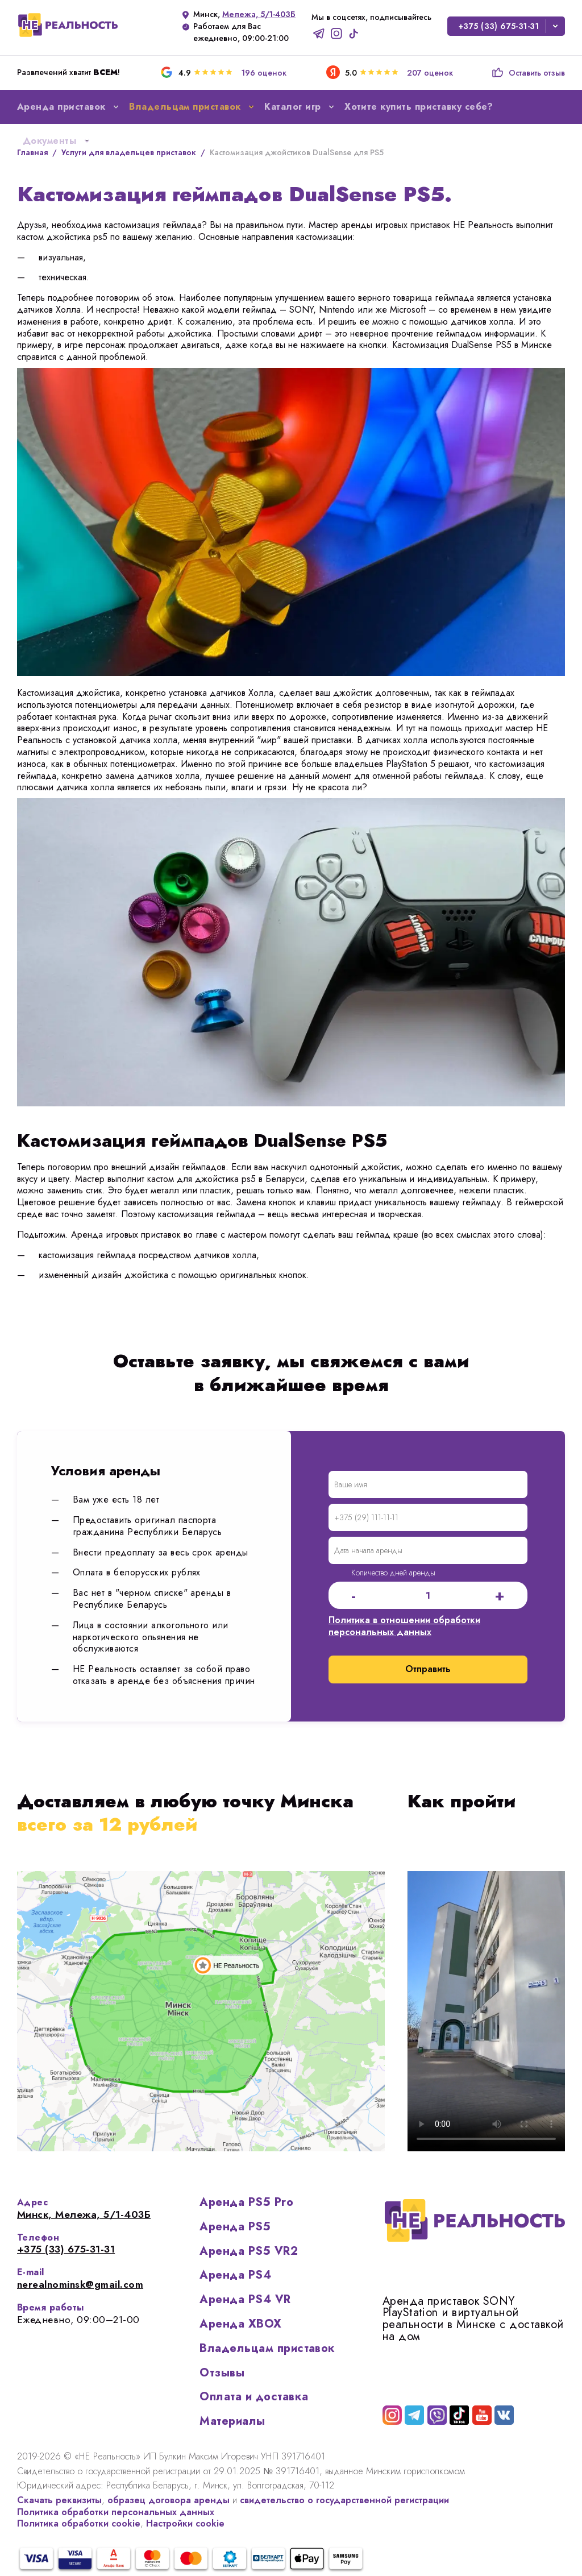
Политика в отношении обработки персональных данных (404, 1625)
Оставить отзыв (527, 73)
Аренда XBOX (240, 2324)
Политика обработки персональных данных (115, 2512)
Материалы (232, 2421)
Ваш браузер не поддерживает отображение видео (486, 2011)
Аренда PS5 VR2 (248, 2251)
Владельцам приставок (267, 2348)
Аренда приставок (68, 106)
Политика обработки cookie (78, 2523)
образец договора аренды (168, 2500)
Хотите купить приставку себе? (418, 106)
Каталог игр (300, 106)
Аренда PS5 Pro (246, 2202)
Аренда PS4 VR (244, 2299)
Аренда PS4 (235, 2275)
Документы (57, 140)
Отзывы (221, 2373)
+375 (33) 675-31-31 (499, 26)
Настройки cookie (185, 2523)
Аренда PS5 (235, 2226)
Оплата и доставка (253, 2396)
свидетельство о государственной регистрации (344, 2500)
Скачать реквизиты (59, 2500)
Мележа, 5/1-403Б (259, 14)
